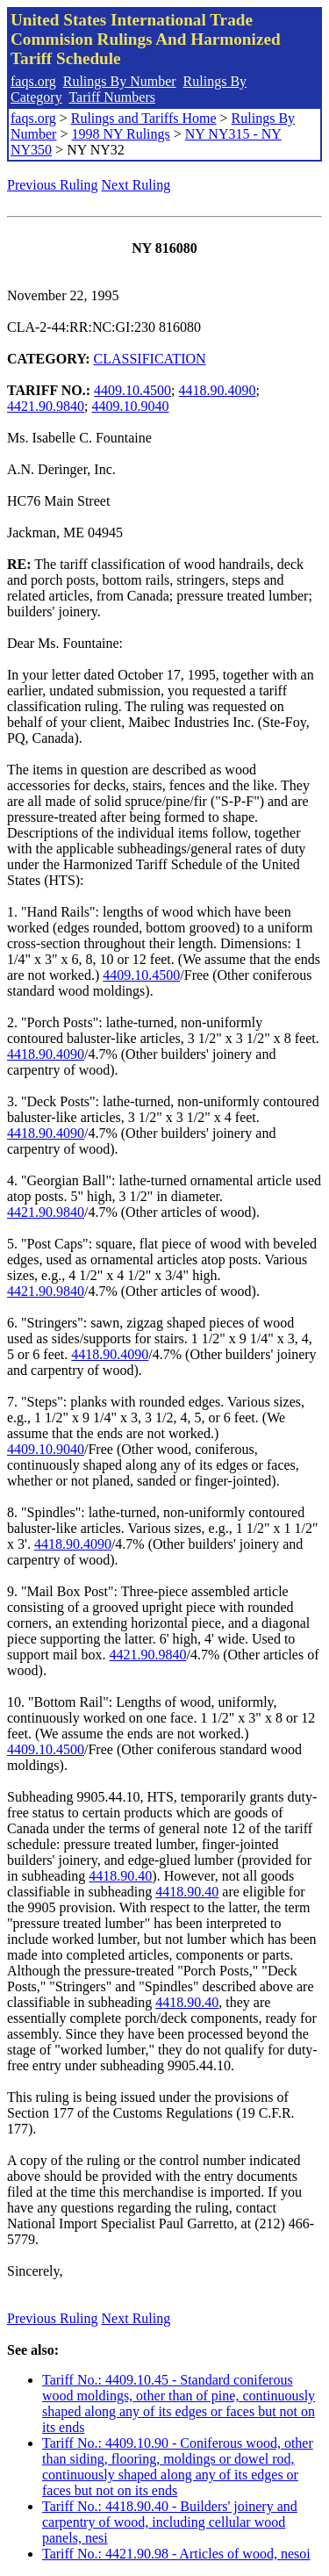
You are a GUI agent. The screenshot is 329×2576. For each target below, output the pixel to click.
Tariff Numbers (111, 97)
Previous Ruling (52, 184)
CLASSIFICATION (150, 358)
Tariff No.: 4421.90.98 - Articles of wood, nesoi (176, 2553)
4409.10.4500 (132, 390)
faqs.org (33, 81)
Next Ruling (136, 184)
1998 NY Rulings (120, 133)
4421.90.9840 (45, 406)
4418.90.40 (120, 1875)
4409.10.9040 (129, 406)
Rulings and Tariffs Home (144, 118)
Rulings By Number (119, 81)
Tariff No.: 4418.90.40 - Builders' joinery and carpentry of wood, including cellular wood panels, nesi (169, 2522)
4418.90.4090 (217, 390)
